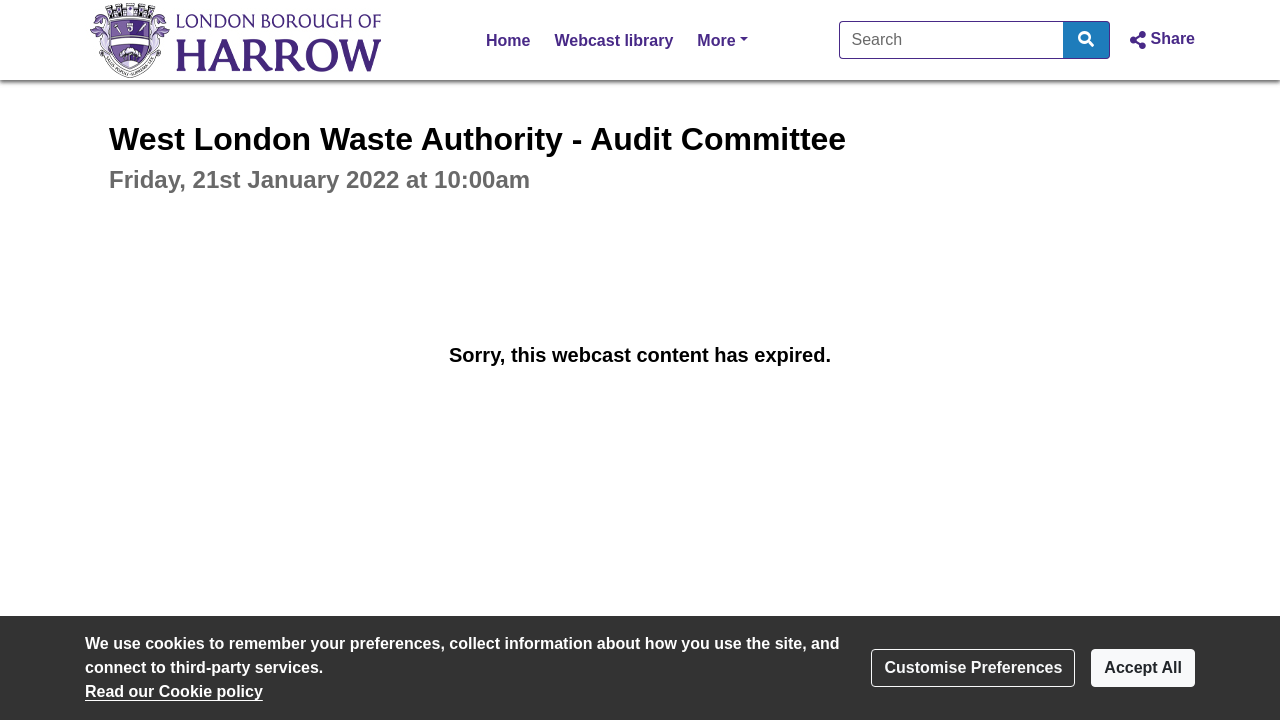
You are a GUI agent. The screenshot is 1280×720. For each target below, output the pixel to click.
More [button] (722, 38)
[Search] (951, 40)
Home (508, 40)
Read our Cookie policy (174, 691)
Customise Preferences (973, 667)
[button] (1160, 40)
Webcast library (613, 40)
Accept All (1143, 667)
